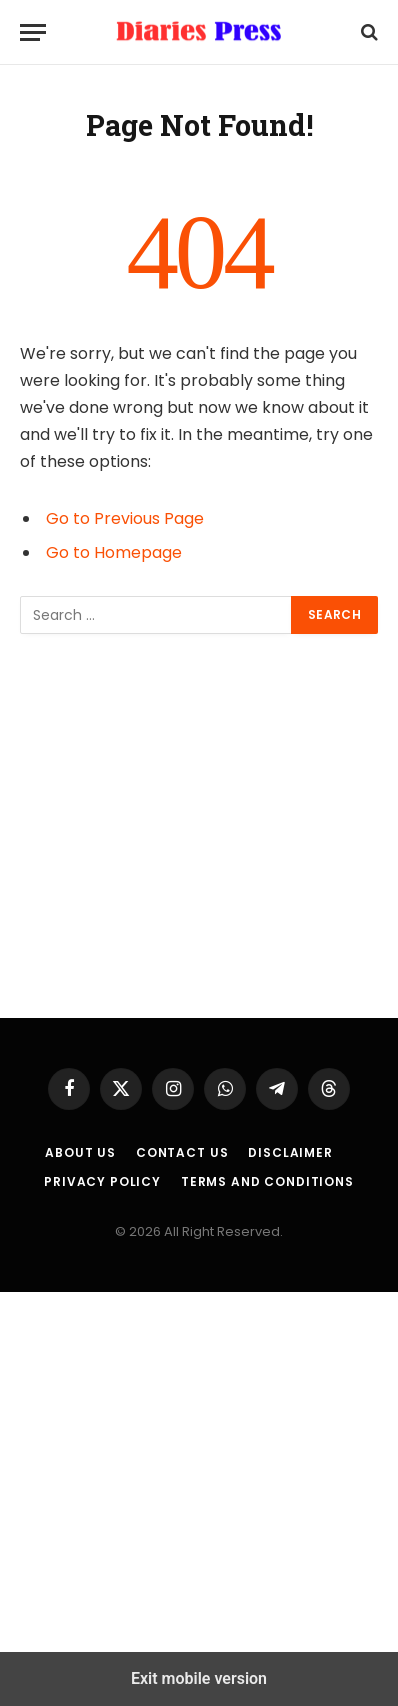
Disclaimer (290, 1152)
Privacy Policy (102, 1181)
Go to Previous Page (125, 518)
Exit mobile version (199, 1678)
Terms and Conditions (267, 1181)
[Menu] (33, 32)
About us (80, 1152)
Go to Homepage (114, 552)
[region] (199, 826)
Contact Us (182, 1152)
